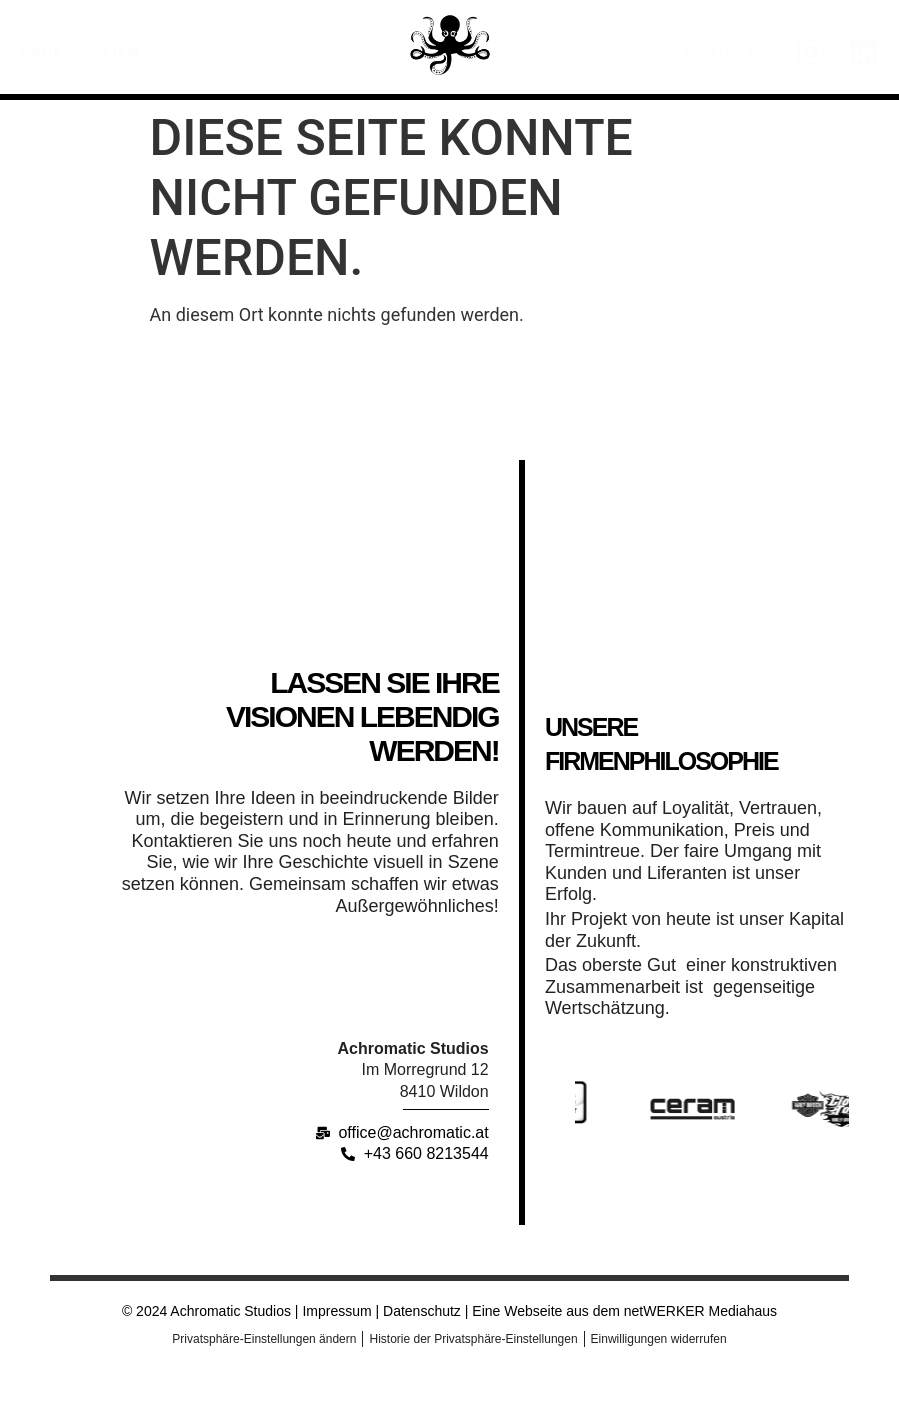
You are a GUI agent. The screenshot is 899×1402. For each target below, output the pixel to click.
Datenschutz (420, 1311)
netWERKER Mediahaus (700, 1311)
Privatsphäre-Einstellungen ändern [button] (264, 1339)
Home (42, 52)
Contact (720, 52)
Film (127, 52)
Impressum (336, 1311)
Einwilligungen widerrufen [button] (659, 1339)
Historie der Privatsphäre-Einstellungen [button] (473, 1339)
